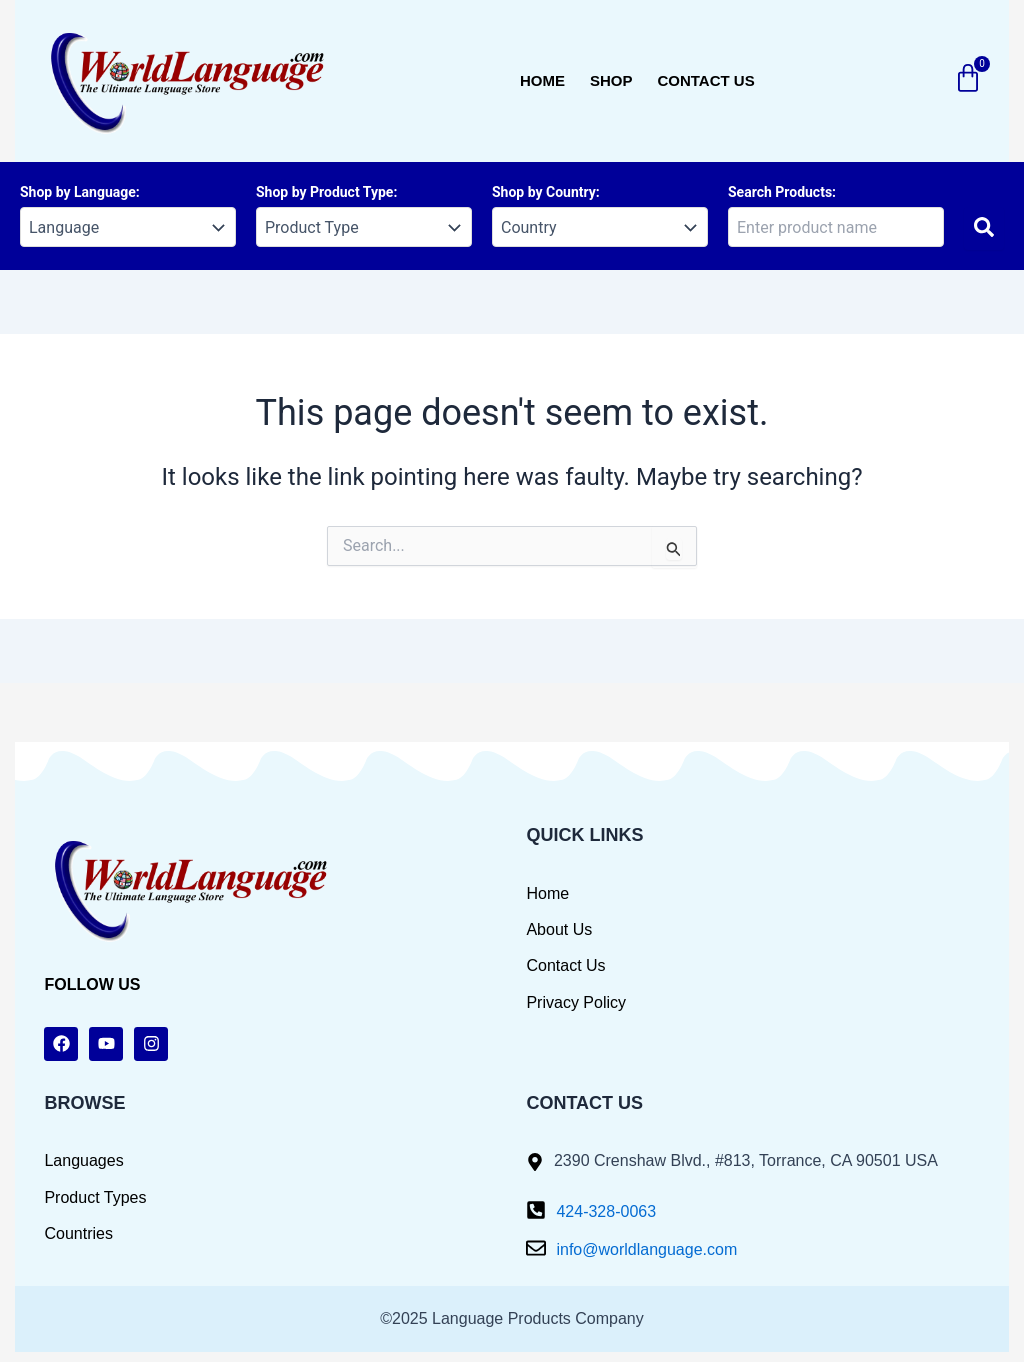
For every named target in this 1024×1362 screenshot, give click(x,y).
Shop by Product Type (324, 192)
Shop (611, 80)
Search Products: (782, 192)
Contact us (705, 80)
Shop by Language (78, 192)
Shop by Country (544, 192)
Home (542, 80)
